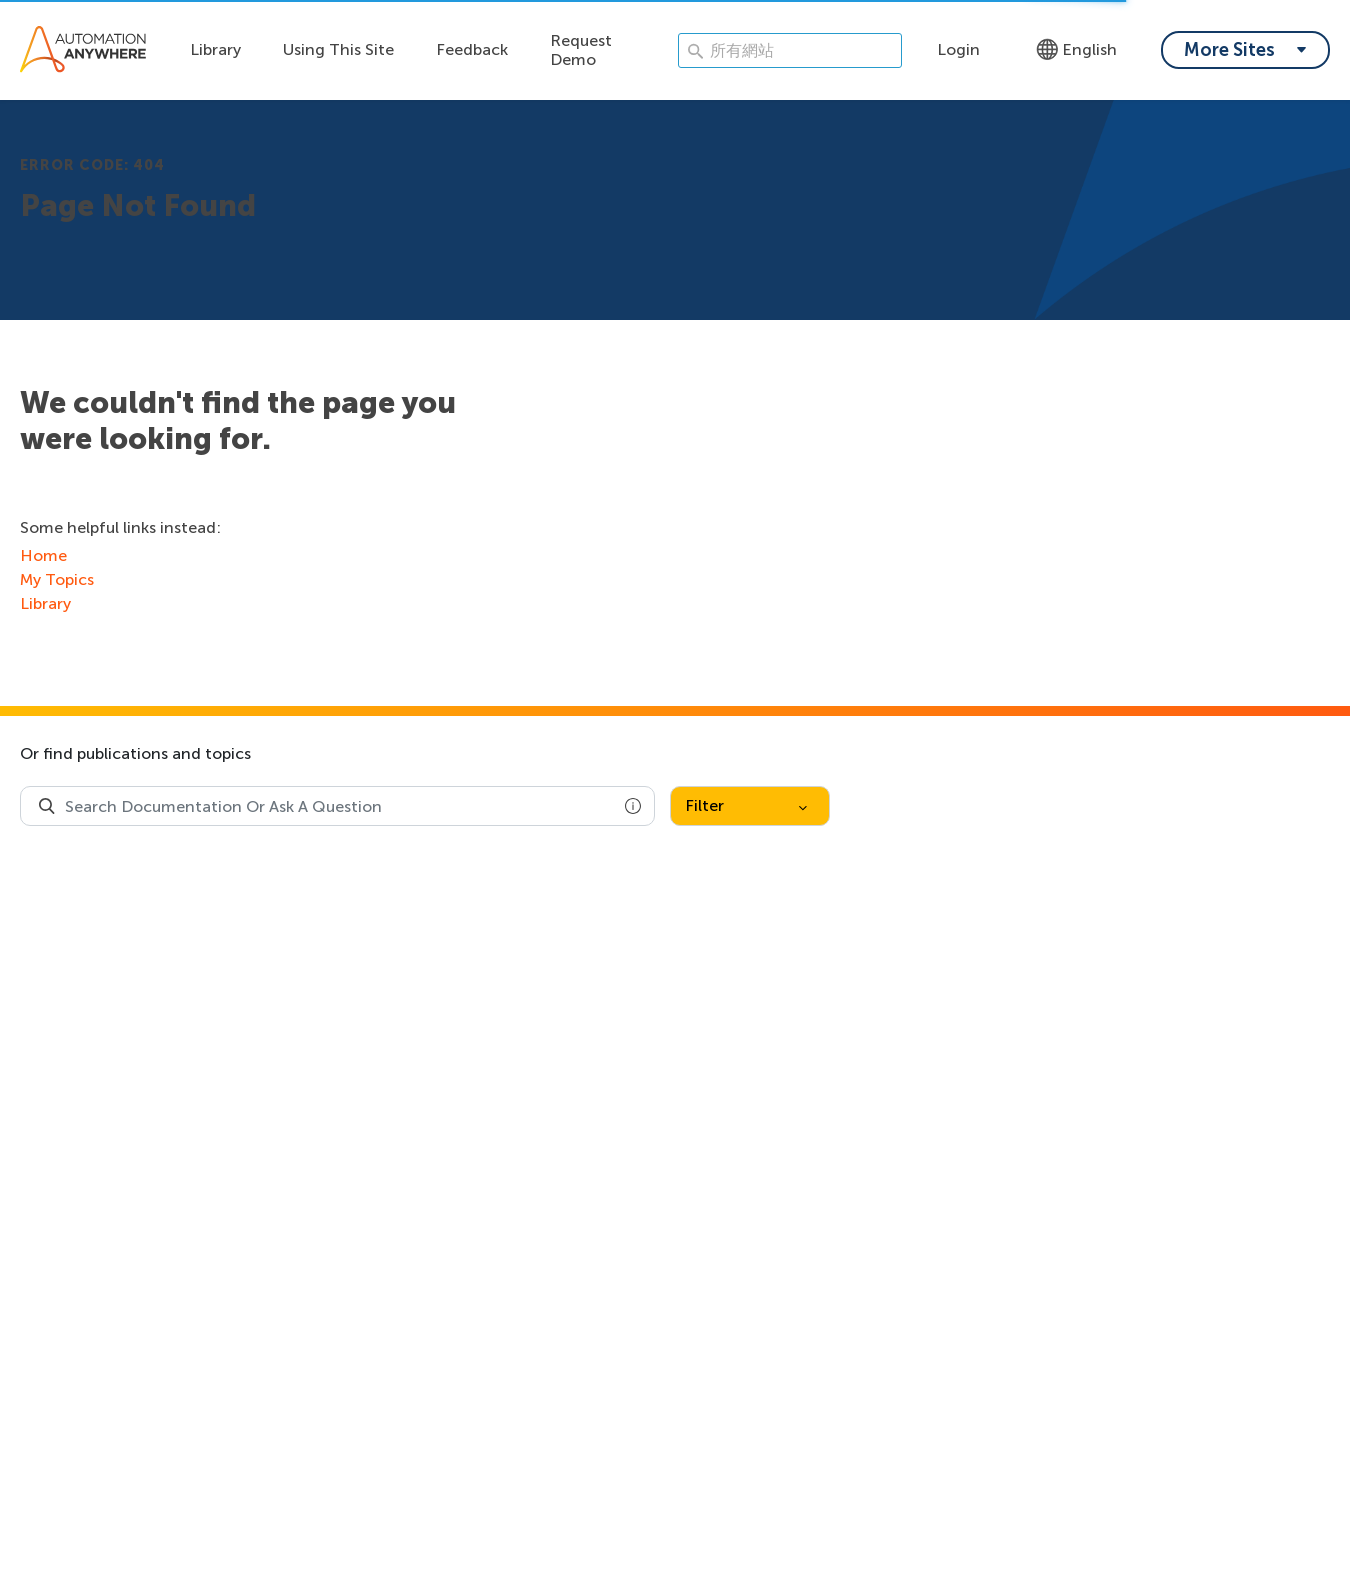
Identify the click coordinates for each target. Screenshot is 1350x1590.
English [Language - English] (1076, 49)
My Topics (57, 579)
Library (215, 49)
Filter (746, 805)
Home (43, 555)
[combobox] (337, 806)
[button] (633, 806)
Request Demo (581, 50)
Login (958, 49)
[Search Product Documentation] (47, 806)
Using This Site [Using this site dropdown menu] (338, 49)
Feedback (472, 49)
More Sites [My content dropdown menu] (1229, 50)
